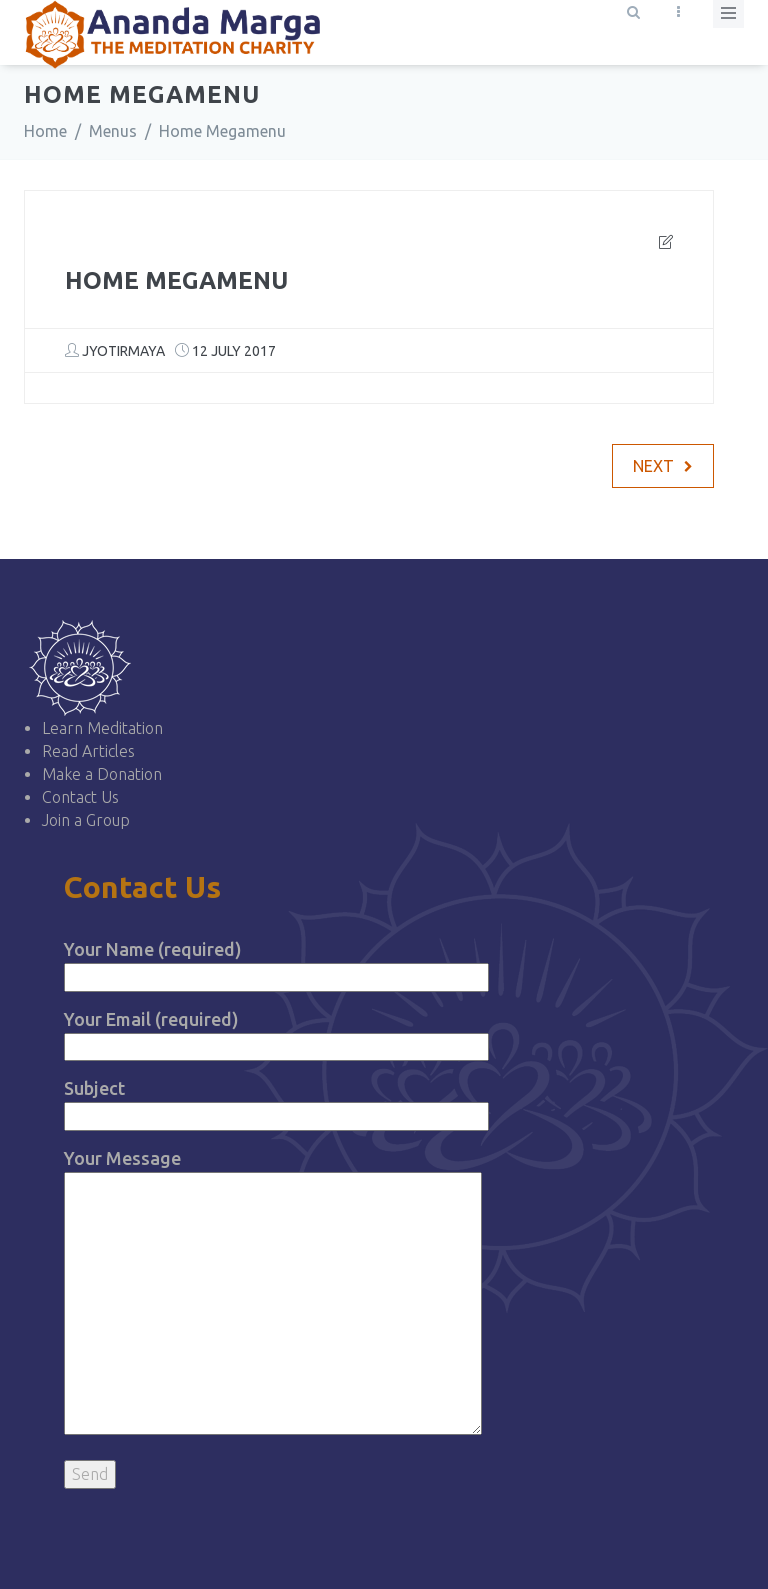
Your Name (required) (276, 962)
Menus (113, 131)
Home (45, 131)
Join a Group (86, 820)
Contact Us (80, 797)
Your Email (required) (276, 1032)
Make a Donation (102, 774)
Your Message (273, 1293)
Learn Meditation (102, 728)
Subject (276, 1101)
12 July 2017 (234, 351)
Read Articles (88, 751)
